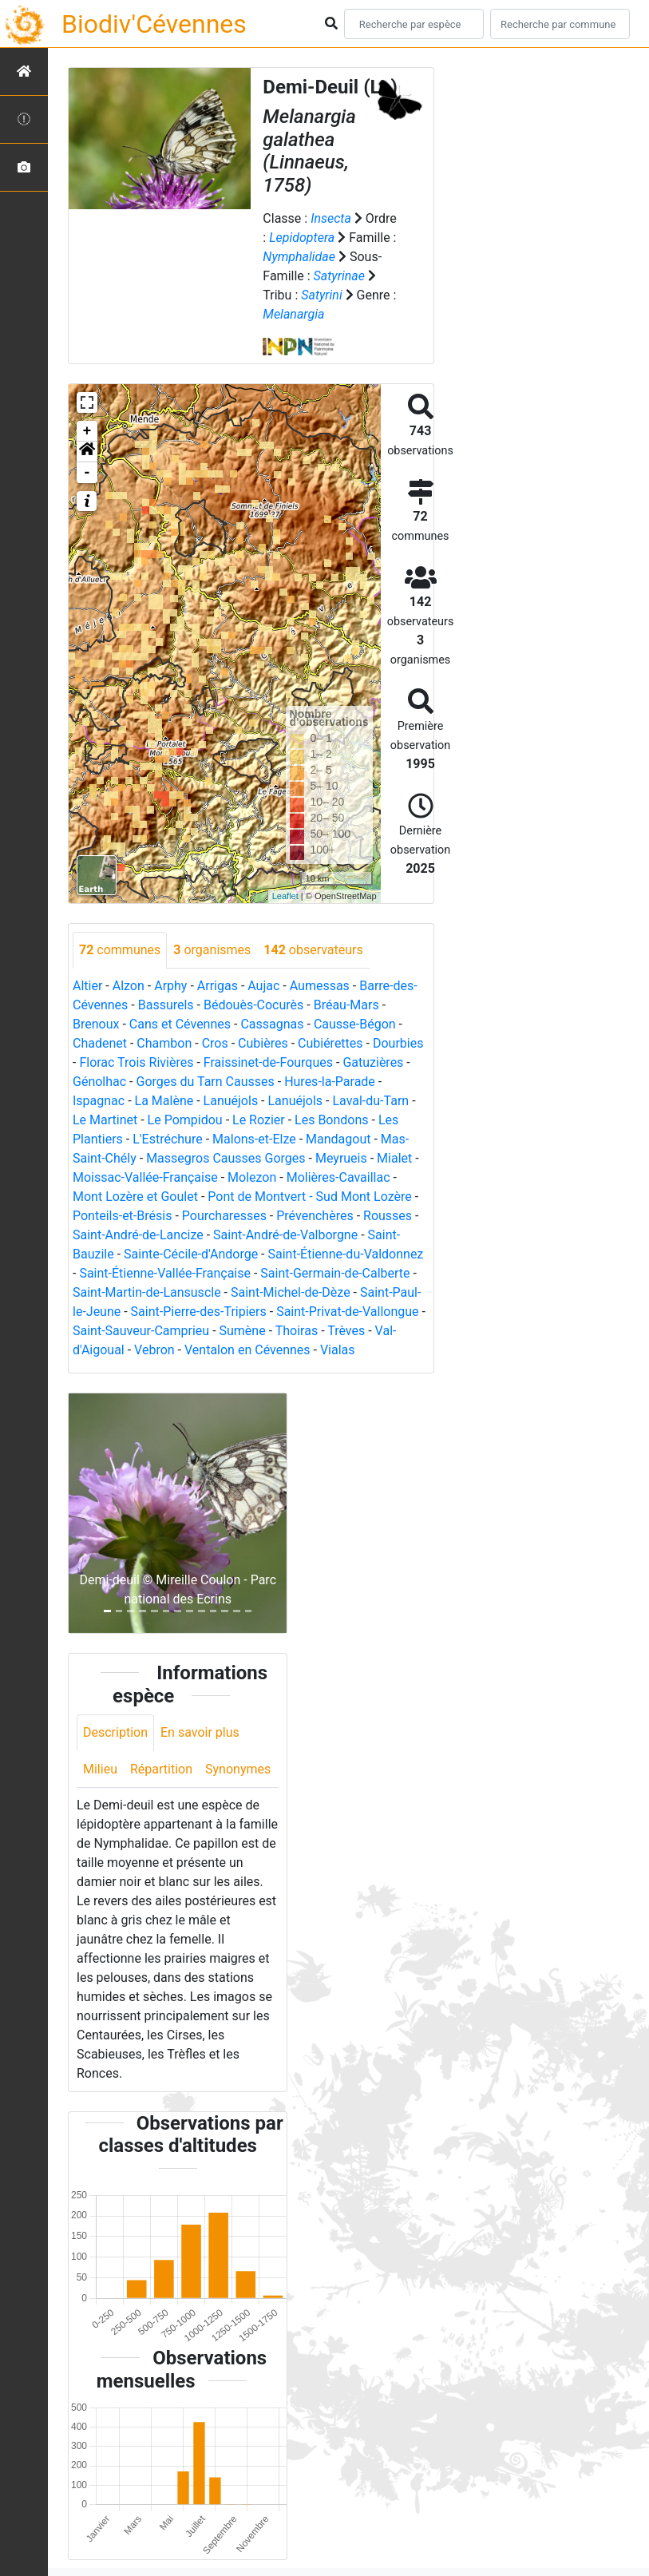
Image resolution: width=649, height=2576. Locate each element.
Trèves (346, 1330)
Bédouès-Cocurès (253, 1005)
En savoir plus (199, 1732)
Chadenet (100, 1043)
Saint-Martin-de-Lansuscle (147, 1292)
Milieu (100, 1769)
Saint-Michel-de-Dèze (290, 1292)
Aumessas (320, 985)
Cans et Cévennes (180, 1024)
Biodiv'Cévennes (154, 24)
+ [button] (87, 431)
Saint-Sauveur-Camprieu (141, 1330)
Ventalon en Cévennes (247, 1349)
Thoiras (296, 1330)
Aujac (263, 985)
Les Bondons (332, 1119)
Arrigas (217, 985)
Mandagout (338, 1139)
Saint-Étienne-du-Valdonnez (346, 1254)
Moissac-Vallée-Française (145, 1177)
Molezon (252, 1177)
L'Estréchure (168, 1139)
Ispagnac (99, 1100)
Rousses (387, 1215)
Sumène (243, 1330)
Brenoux (96, 1024)
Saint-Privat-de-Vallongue (347, 1311)
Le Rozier (258, 1119)
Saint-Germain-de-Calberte (335, 1273)
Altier (87, 985)
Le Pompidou (185, 1119)
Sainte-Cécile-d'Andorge (191, 1254)
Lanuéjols (231, 1100)
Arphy (170, 985)
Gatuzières (372, 1062)
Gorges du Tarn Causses (205, 1081)
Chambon (164, 1043)
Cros (215, 1043)
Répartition (161, 1769)
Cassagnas (271, 1024)
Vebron (154, 1349)
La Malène (164, 1100)
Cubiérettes (330, 1043)
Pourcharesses (224, 1215)
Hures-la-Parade (329, 1081)
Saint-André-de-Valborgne (285, 1234)
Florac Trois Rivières (136, 1062)
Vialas (337, 1349)
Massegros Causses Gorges (225, 1158)
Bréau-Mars (346, 1005)
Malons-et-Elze (254, 1139)
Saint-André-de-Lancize (138, 1234)
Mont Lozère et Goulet (135, 1196)
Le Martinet (105, 1119)
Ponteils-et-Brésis (122, 1215)
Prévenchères (314, 1215)
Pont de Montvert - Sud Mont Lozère (309, 1196)
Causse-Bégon (355, 1024)
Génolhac (99, 1081)
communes (119, 949)
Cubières (263, 1043)
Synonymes (238, 1769)
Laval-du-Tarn (370, 1100)
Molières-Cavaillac (338, 1177)
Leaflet (285, 896)
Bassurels (166, 1005)
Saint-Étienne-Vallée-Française (165, 1273)
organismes (212, 949)
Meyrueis (341, 1158)
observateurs (312, 949)
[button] (87, 452)
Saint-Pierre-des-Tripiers (199, 1311)
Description (115, 1732)
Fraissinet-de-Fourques (268, 1062)
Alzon (128, 985)
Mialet (394, 1158)
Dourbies (398, 1043)
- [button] (87, 472)
